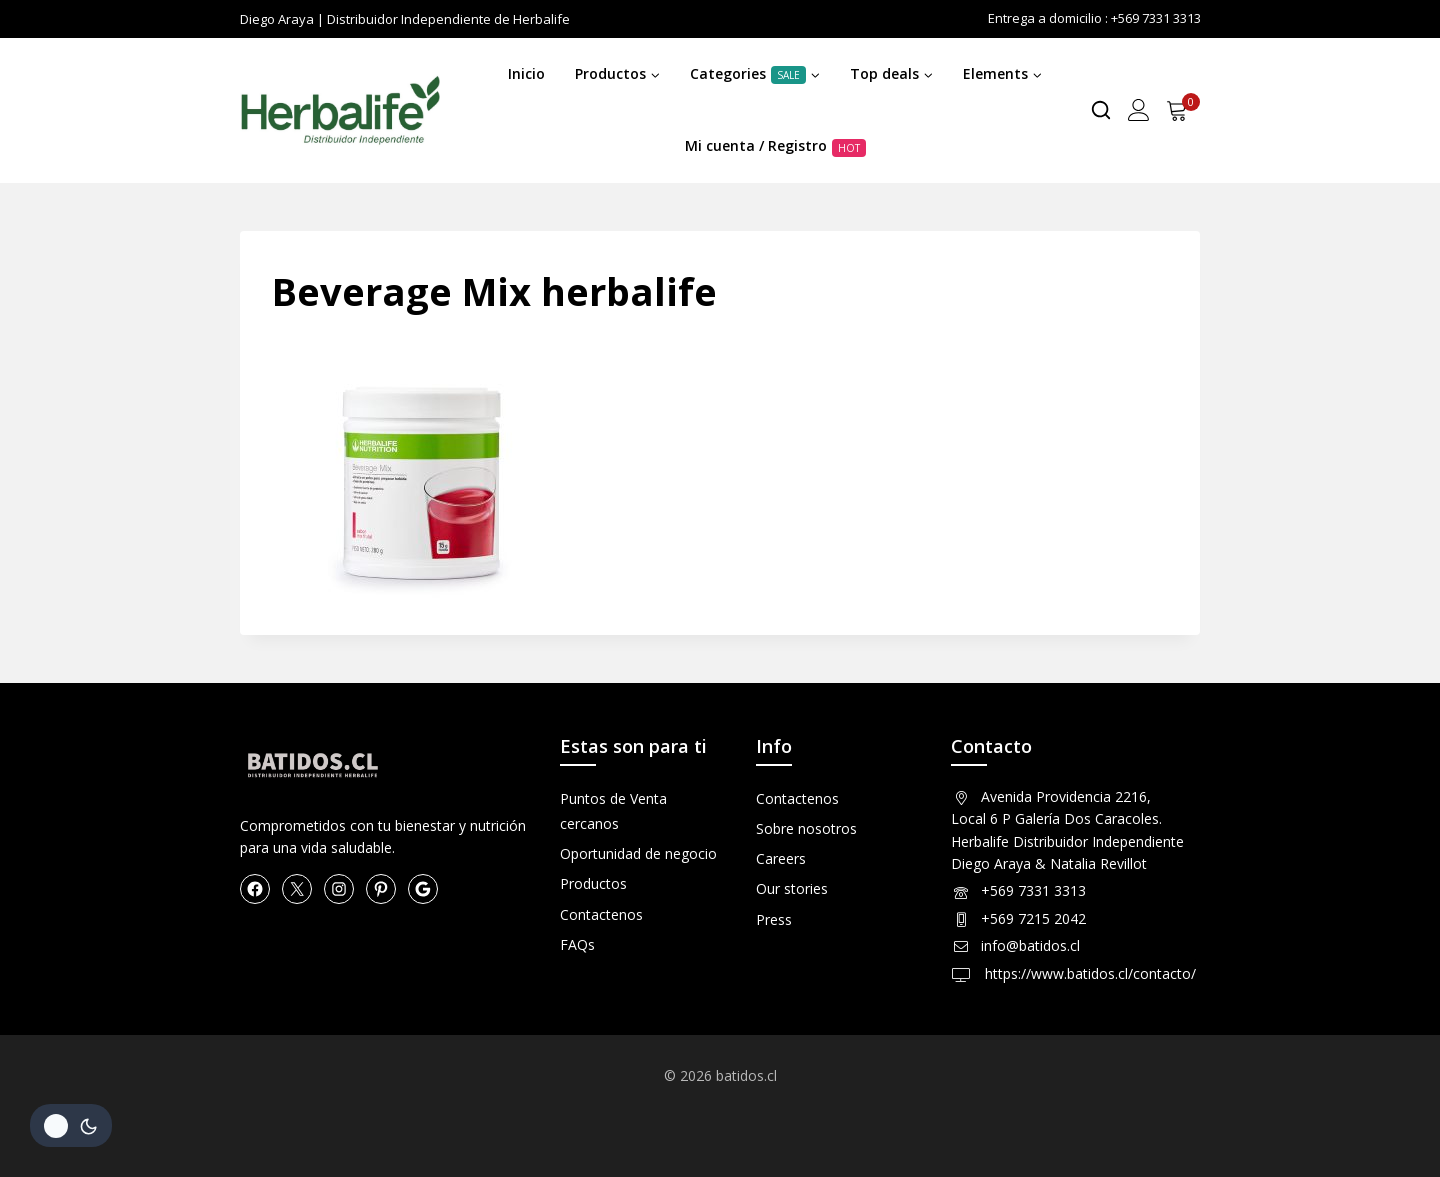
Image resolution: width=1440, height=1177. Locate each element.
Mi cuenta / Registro (775, 146)
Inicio (526, 73)
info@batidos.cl (1030, 945)
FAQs (577, 944)
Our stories (792, 888)
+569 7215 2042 (1033, 918)
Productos (593, 883)
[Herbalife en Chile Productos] (340, 111)
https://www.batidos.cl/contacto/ (1088, 973)
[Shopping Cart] (1183, 110)
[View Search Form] (1101, 110)
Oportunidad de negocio (638, 853)
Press (774, 919)
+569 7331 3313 (1033, 890)
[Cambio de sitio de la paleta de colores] (71, 1125)
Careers (781, 858)
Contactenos (601, 914)
